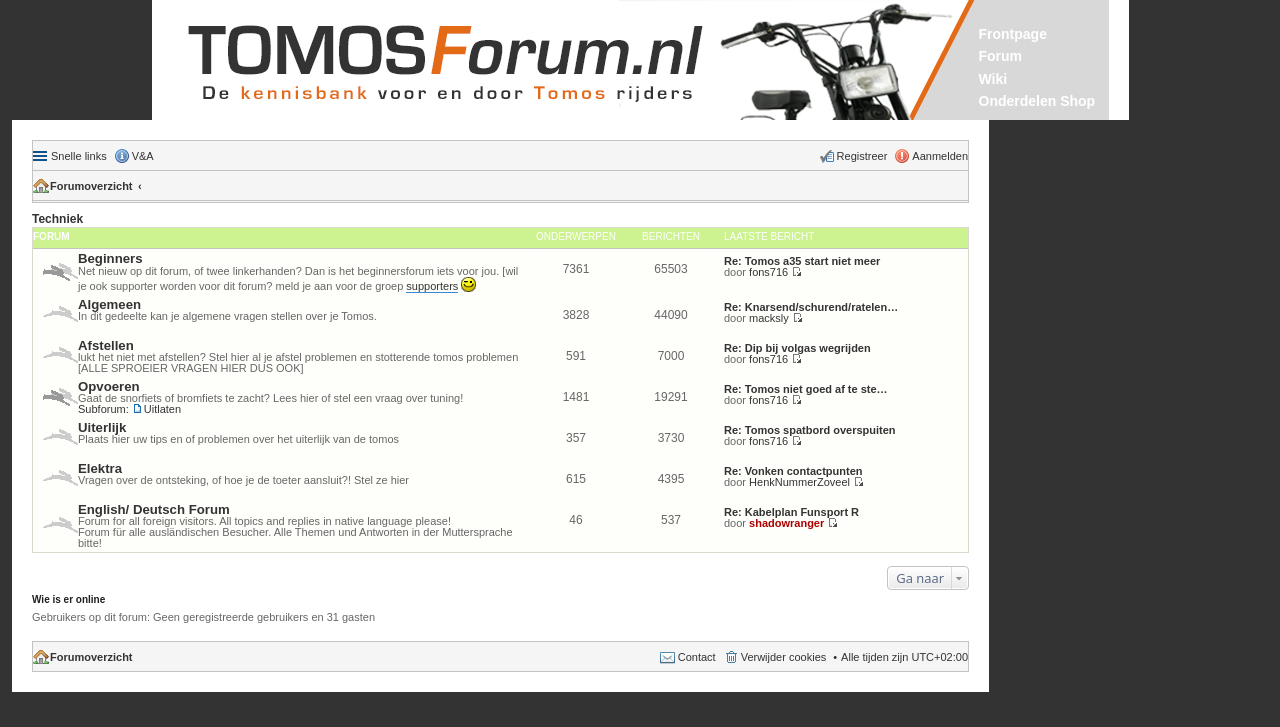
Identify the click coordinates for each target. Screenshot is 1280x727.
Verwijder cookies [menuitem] (784, 657)
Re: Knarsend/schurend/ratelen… (811, 307)
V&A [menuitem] (143, 156)
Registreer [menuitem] (862, 156)
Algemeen (109, 304)
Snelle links (79, 156)
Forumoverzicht (91, 186)
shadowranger (786, 523)
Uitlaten (162, 409)
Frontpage (1013, 34)
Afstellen (106, 345)
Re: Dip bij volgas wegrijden (797, 348)
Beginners (110, 258)
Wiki (993, 79)
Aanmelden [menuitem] (940, 156)
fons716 (768, 272)
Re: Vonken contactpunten (793, 471)
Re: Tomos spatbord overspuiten (810, 430)
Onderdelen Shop (1037, 101)
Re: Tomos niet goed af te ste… (806, 389)
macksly (769, 318)
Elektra (100, 468)
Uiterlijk (102, 427)
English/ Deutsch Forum (154, 509)
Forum (1001, 56)
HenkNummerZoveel (799, 482)
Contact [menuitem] (697, 657)
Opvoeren (109, 386)
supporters (432, 286)
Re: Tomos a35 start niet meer (802, 261)
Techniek (57, 219)
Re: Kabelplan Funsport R (791, 512)
